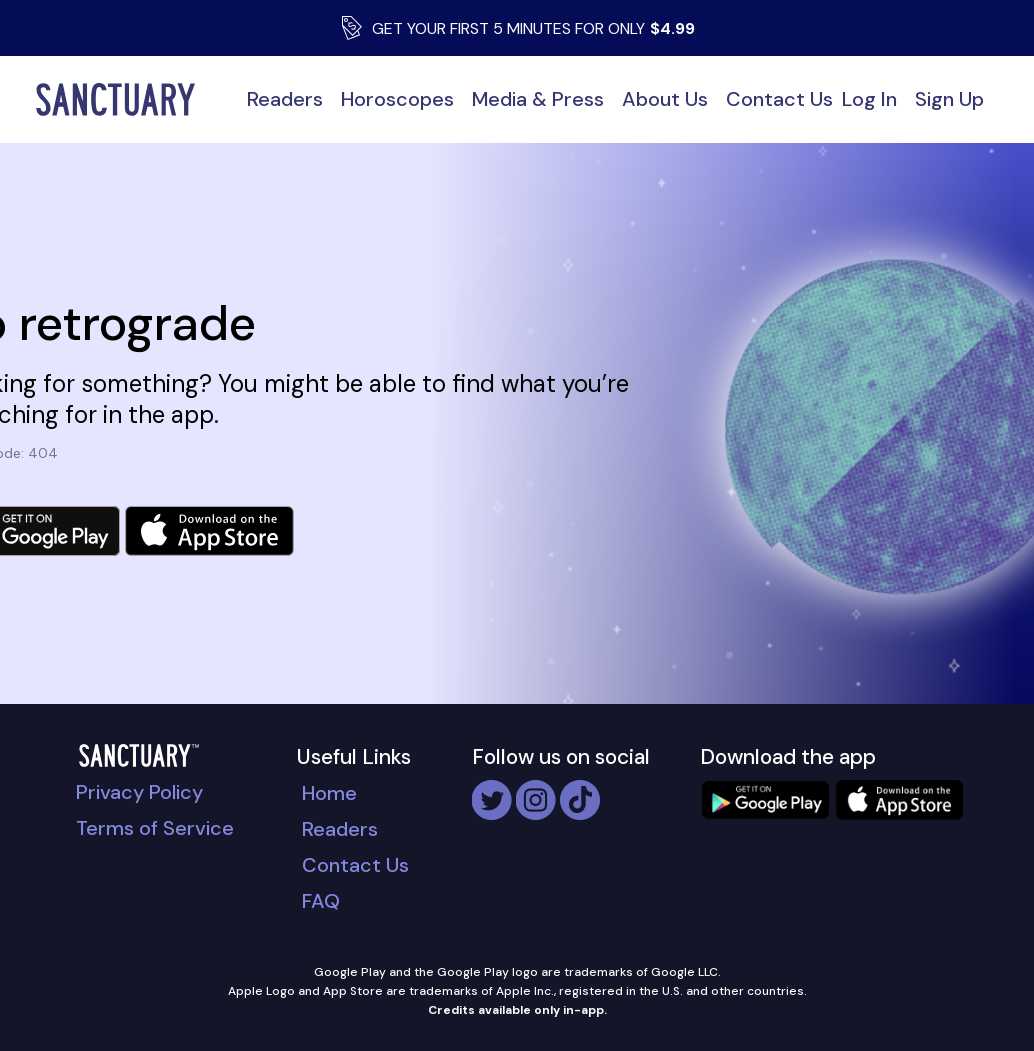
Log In (869, 99)
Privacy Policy (139, 792)
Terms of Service (155, 828)
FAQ (321, 901)
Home (329, 793)
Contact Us (779, 99)
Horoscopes (397, 99)
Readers (285, 99)
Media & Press (538, 99)
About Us (665, 99)
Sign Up (949, 99)
